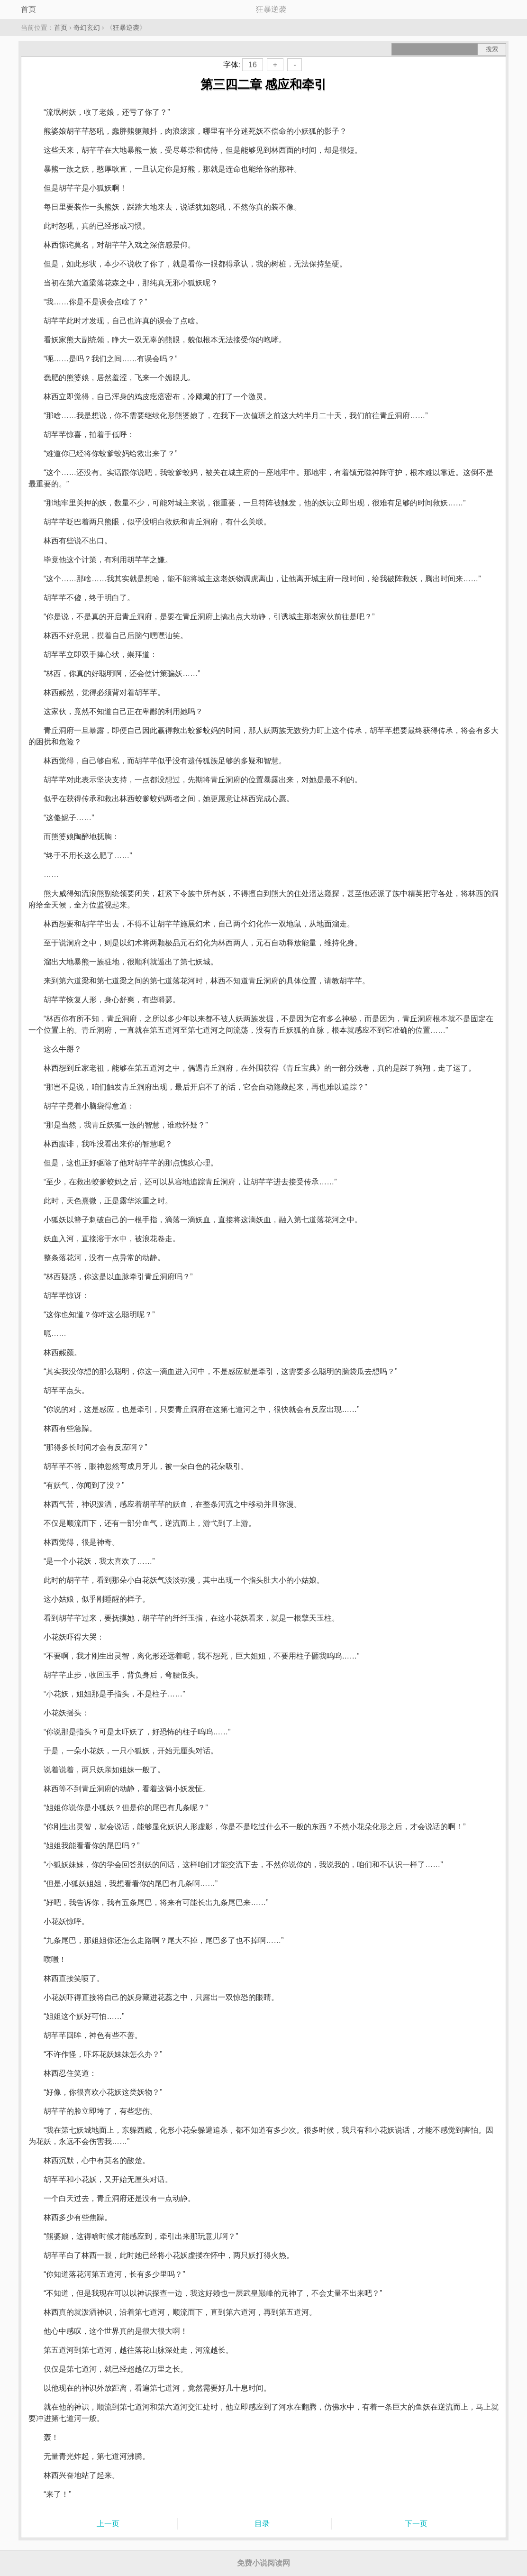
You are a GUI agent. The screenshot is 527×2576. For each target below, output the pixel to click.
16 (252, 65)
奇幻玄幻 (86, 27)
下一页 (416, 2524)
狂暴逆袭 (126, 27)
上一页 (108, 2524)
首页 (28, 9)
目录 (262, 2524)
